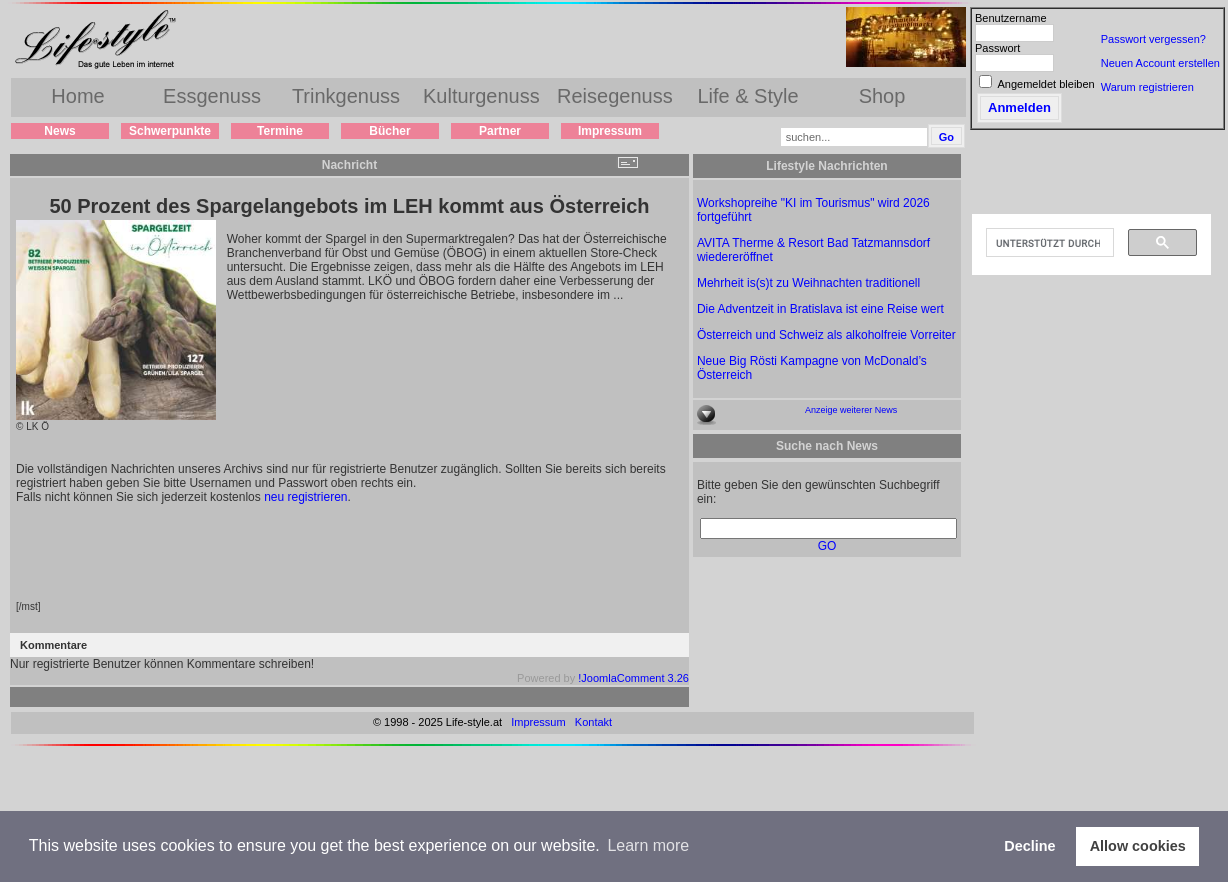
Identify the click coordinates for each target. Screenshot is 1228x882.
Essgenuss (212, 96)
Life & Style (747, 96)
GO (827, 546)
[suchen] (1048, 243)
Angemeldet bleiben (1045, 84)
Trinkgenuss (346, 96)
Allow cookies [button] (1138, 846)
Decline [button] (1029, 846)
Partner (500, 131)
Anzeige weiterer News (851, 410)
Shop (882, 96)
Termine (280, 131)
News (59, 131)
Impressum (610, 131)
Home (77, 96)
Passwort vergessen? (1153, 39)
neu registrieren (305, 497)
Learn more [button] (648, 845)
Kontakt (593, 722)
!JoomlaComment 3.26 (633, 678)
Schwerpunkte (170, 131)
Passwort (997, 48)
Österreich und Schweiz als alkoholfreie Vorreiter (826, 335)
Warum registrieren (1147, 87)
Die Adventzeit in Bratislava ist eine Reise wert (820, 309)
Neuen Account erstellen (1160, 63)
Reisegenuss (615, 96)
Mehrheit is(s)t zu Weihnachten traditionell (808, 283)
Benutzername (1011, 18)
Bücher (389, 131)
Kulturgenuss (481, 96)
